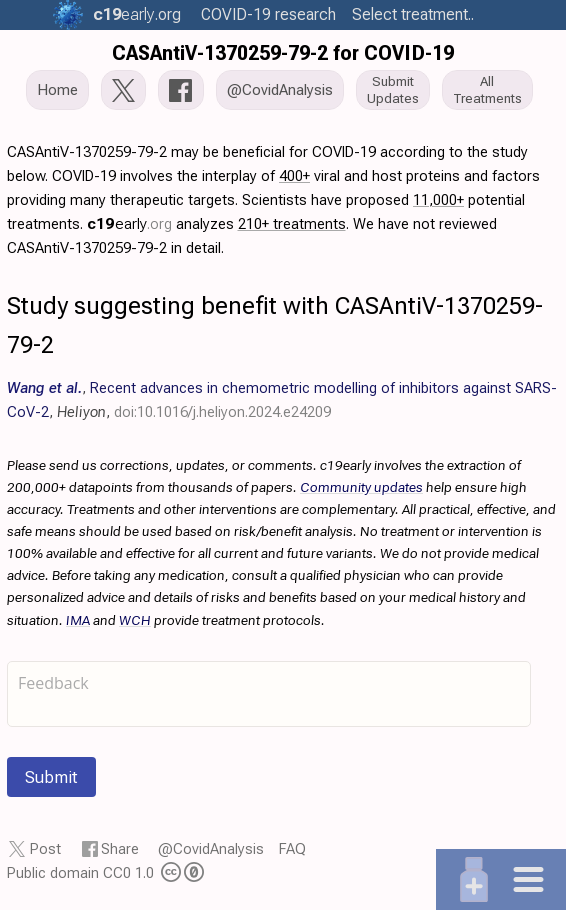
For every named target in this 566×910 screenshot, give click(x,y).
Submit (51, 777)
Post (45, 849)
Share (120, 849)
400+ (294, 176)
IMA (78, 620)
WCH (135, 620)
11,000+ (438, 200)
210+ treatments (292, 224)
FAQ (292, 849)
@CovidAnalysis (211, 849)
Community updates (361, 487)
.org (137, 14)
